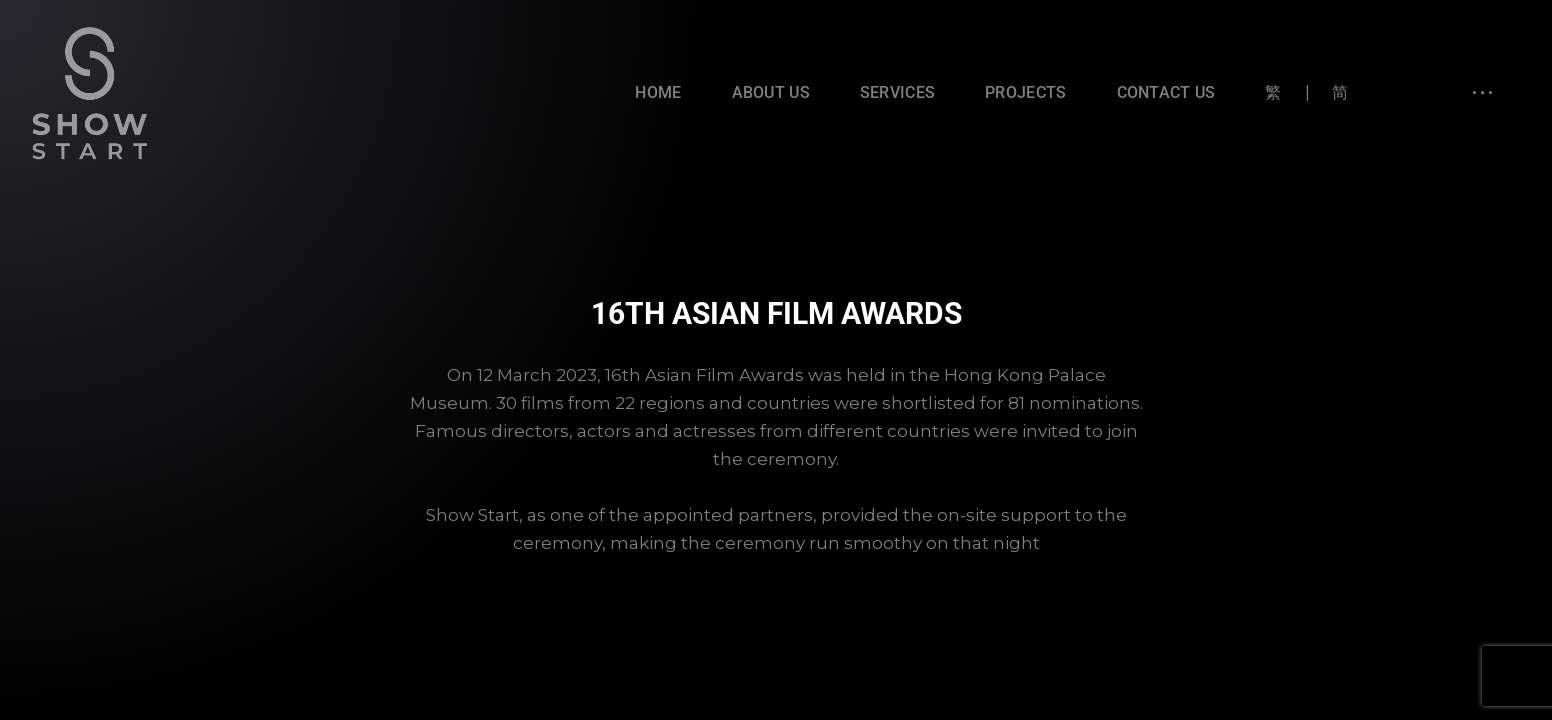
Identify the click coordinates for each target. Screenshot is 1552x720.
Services (897, 92)
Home (658, 92)
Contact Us (1166, 92)
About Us (771, 92)
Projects (1025, 92)
